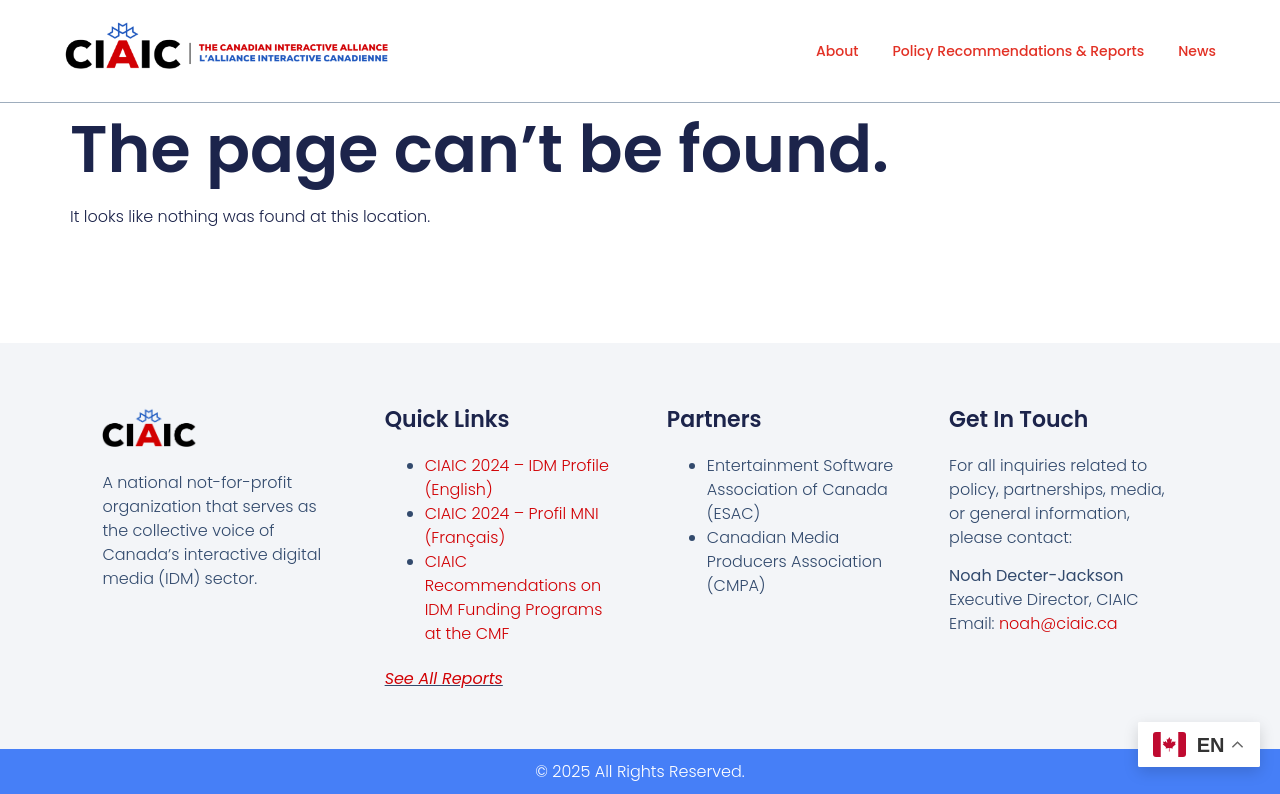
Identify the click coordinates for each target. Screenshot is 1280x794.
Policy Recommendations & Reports (1018, 51)
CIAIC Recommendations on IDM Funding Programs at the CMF (514, 597)
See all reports (444, 678)
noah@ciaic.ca (1058, 623)
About (837, 51)
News (1197, 51)
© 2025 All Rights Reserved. (640, 771)
